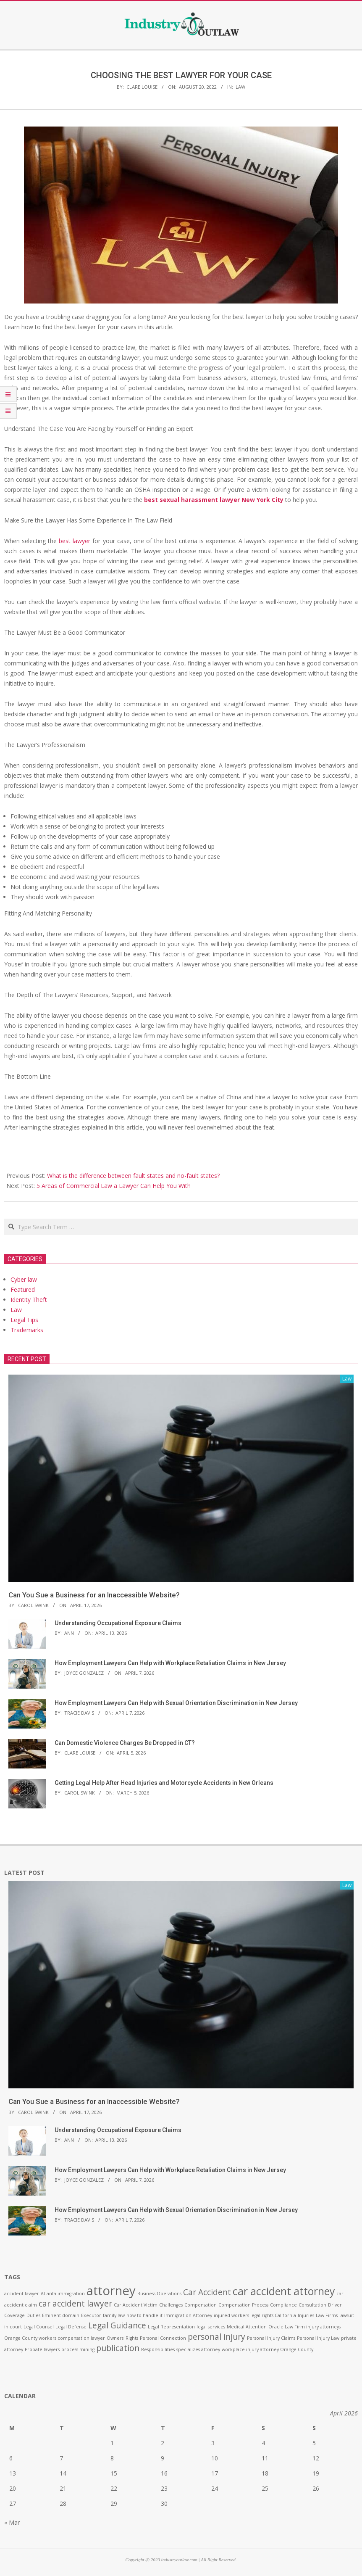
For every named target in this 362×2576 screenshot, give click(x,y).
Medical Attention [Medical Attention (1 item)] (247, 2327)
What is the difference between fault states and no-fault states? (133, 1176)
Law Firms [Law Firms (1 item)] (327, 2315)
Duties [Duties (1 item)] (33, 2315)
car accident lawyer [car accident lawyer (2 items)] (75, 2303)
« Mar (12, 2522)
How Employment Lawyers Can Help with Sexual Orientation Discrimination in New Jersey (176, 1703)
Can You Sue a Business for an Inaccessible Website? (94, 1595)
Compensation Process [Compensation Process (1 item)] (243, 2305)
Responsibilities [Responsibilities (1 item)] (158, 2349)
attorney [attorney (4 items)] (111, 2290)
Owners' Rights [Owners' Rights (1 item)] (122, 2338)
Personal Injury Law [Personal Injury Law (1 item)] (318, 2338)
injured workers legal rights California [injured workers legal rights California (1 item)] (255, 2315)
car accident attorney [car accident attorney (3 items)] (284, 2291)
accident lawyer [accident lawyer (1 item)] (21, 2293)
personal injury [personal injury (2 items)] (216, 2336)
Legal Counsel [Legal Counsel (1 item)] (39, 2327)
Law (240, 87)
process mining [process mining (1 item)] (77, 2349)
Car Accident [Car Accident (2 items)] (207, 2292)
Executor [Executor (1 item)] (91, 2315)
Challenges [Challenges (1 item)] (171, 2305)
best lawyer (74, 541)
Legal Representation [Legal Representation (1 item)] (171, 2327)
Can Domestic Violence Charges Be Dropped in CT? (125, 1742)
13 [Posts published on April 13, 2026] (12, 2473)
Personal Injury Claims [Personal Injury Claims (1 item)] (271, 2338)
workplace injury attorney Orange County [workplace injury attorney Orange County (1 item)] (267, 2349)
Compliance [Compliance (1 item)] (283, 2305)
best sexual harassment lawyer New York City (213, 500)
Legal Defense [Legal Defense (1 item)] (71, 2327)
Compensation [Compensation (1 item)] (200, 2305)
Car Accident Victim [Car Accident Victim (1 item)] (135, 2305)
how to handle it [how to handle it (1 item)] (144, 2315)
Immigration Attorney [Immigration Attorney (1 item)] (188, 2315)
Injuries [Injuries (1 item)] (306, 2315)
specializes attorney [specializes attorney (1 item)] (198, 2349)
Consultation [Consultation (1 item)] (312, 2305)
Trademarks (26, 1330)
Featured (22, 1289)
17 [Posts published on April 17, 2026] (214, 2473)
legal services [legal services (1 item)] (211, 2327)
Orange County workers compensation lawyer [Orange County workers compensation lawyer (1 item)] (54, 2338)
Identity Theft (28, 1300)
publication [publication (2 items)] (117, 2348)
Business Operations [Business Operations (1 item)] (159, 2293)
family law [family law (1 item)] (114, 2315)
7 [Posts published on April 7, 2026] (61, 2458)
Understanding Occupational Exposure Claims (118, 1623)
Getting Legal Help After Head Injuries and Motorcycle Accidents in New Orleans (164, 1782)
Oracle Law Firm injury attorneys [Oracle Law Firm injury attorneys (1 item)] (304, 2327)
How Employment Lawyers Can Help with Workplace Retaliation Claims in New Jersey (170, 1663)
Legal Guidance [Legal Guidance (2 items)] (117, 2325)
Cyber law (23, 1279)
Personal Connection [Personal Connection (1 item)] (163, 2338)
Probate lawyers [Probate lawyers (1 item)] (42, 2349)
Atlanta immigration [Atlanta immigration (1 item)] (63, 2293)
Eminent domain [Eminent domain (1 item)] (60, 2315)
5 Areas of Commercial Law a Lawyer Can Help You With (114, 1186)
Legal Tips (24, 1320)
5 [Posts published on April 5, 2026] (314, 2443)
